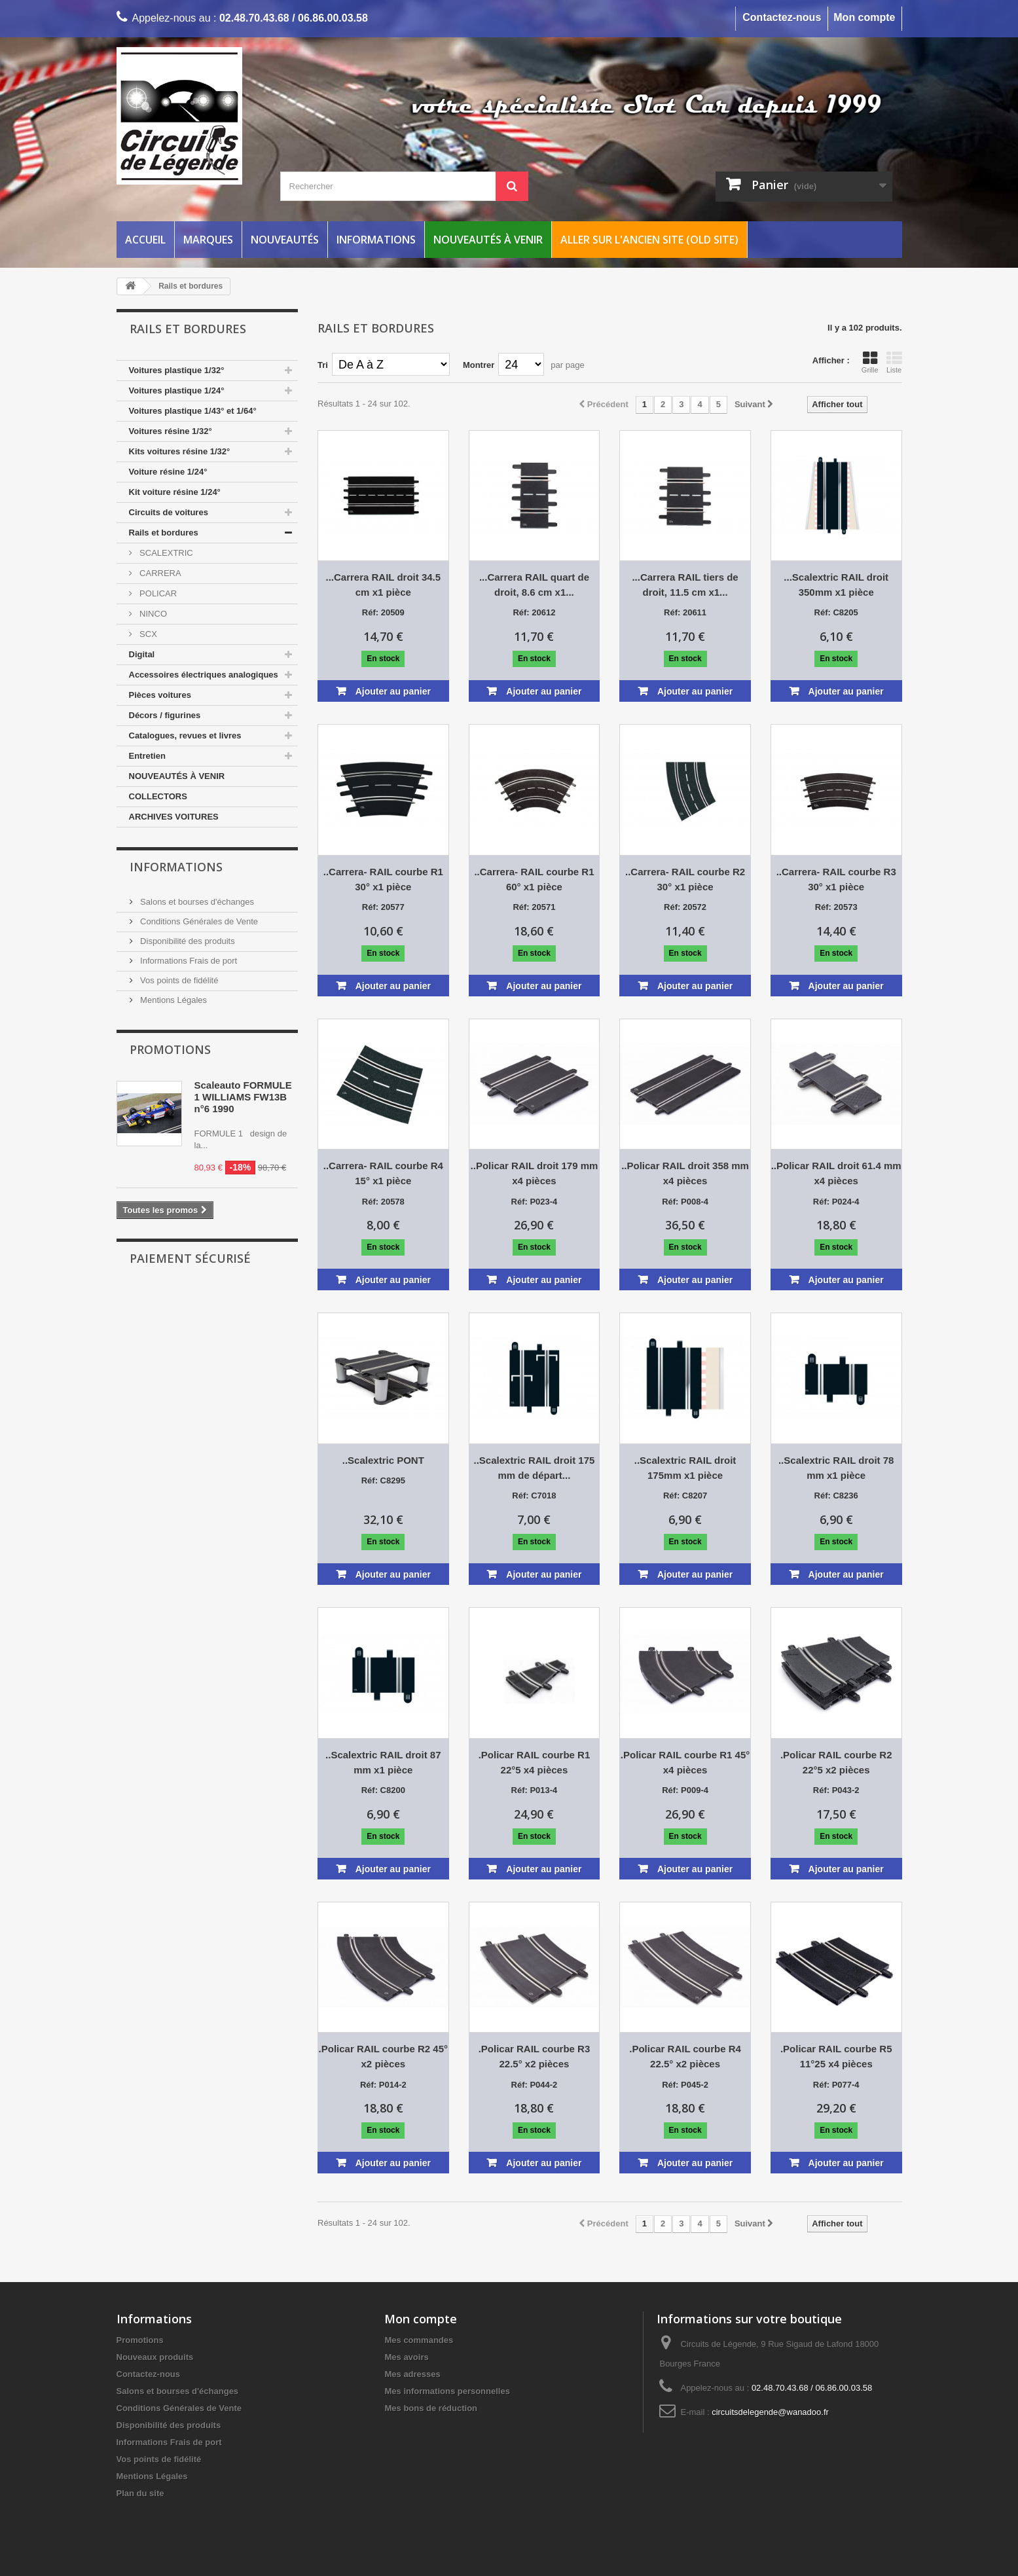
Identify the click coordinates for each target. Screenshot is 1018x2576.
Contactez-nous (781, 17)
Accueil (145, 239)
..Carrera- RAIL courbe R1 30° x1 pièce (383, 879)
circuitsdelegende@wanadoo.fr (770, 2412)
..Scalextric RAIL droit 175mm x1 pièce (685, 1468)
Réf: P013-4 (534, 1790)
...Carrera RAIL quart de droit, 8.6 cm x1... (534, 584)
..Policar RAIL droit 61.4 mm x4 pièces (836, 1173)
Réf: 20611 (685, 612)
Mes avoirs (406, 2357)
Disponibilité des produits (186, 941)
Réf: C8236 (836, 1495)
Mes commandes (418, 2340)
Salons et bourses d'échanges (196, 902)
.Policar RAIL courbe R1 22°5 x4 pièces (535, 1762)
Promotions (170, 1049)
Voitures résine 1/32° (170, 431)
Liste (894, 362)
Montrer (478, 365)
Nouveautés (285, 239)
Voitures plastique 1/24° (177, 390)
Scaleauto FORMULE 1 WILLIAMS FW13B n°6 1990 (243, 1096)
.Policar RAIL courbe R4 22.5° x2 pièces (685, 2056)
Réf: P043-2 (836, 1790)
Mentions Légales (173, 1000)
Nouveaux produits (155, 2357)
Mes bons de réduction (430, 2408)
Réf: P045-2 (685, 2085)
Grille (870, 362)
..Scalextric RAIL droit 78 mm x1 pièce (836, 1468)
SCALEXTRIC (165, 553)
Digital (142, 654)
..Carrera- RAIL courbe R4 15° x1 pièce (383, 1173)
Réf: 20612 (534, 612)
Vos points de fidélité (178, 980)
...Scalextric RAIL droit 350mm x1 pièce (836, 584)
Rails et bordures (163, 532)
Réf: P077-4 (836, 2085)
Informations (376, 239)
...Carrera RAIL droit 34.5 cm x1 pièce (383, 584)
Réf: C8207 (685, 1495)
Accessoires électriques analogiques (203, 675)
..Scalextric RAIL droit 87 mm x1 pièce (383, 1762)
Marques (208, 239)
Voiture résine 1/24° (168, 472)
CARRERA (159, 573)
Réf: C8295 (383, 1480)
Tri (323, 365)
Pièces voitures (160, 695)
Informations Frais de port (188, 961)
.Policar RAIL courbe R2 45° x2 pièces (383, 2056)
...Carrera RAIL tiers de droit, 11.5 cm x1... (685, 584)
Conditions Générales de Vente (198, 921)
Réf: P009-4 (685, 1790)
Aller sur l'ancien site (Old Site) (649, 239)
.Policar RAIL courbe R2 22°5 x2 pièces (836, 1762)
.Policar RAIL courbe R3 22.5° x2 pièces (535, 2056)
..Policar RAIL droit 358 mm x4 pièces (685, 1173)
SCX (147, 634)
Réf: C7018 (534, 1495)
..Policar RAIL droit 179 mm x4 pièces (534, 1173)
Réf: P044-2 (534, 2085)
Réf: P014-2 (383, 2085)
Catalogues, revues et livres (185, 735)
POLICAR (157, 593)
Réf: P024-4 (836, 1201)
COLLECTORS (158, 796)
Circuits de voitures (168, 512)
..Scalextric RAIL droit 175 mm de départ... (534, 1468)
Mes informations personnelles (446, 2391)
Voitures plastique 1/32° (177, 370)
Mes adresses (412, 2374)
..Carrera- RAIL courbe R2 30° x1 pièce (685, 879)
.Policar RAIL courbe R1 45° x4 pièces (685, 1762)
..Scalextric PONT (383, 1460)
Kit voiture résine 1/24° (175, 492)
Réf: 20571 (534, 907)
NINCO (152, 614)
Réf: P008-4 (685, 1201)
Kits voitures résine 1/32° (179, 451)
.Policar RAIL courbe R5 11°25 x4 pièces (836, 2056)
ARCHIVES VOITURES (174, 817)
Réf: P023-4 (534, 1201)
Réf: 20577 (383, 907)
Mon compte (864, 17)
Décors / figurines (165, 715)
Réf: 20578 (383, 1201)
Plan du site (140, 2493)
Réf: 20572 (685, 907)
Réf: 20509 (383, 612)
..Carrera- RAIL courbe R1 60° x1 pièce (534, 879)
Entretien (147, 756)
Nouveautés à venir (488, 239)
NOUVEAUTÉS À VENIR (177, 776)
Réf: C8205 (836, 612)
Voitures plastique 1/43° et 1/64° (193, 411)
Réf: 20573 (836, 907)
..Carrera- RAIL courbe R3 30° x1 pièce (836, 879)
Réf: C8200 (383, 1790)
